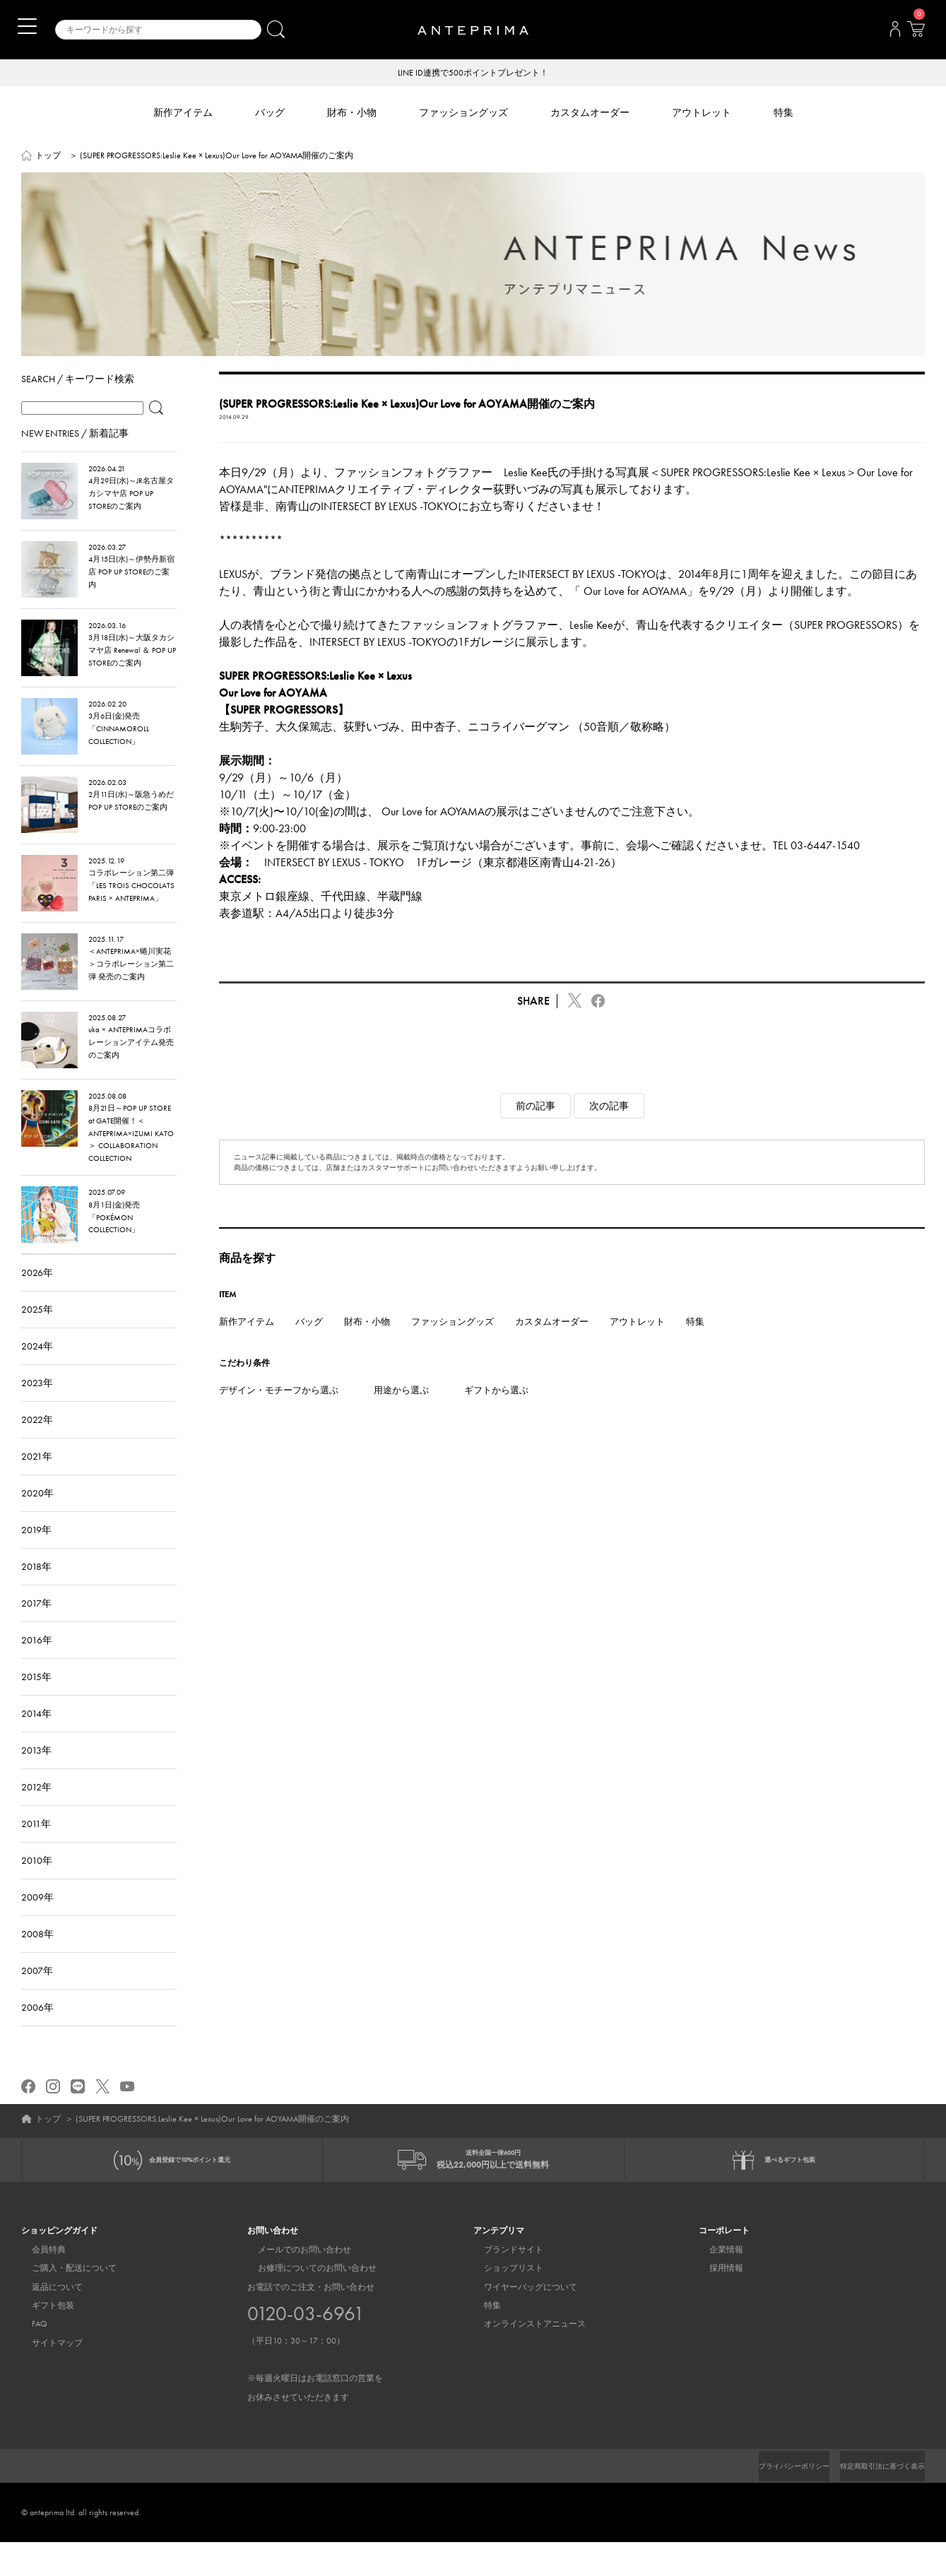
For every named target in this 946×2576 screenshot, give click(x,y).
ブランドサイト (503, 2283)
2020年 (37, 1515)
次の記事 (609, 1128)
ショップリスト (503, 2302)
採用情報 (716, 2302)
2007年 (37, 1993)
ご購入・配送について (63, 2302)
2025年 (37, 1331)
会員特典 (38, 2283)
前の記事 (535, 1128)
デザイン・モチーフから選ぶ (278, 1413)
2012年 (36, 1809)
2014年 (36, 1736)
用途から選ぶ (401, 1413)
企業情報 (716, 2283)
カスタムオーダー (552, 1344)
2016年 (36, 1662)
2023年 (37, 1405)
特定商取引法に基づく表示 (874, 2499)
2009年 (37, 1919)
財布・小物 (367, 1344)
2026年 (37, 1295)
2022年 (37, 1442)
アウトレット (637, 1344)
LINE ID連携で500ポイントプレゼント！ (473, 73)
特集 (695, 1344)
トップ (48, 157)
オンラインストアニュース (524, 2358)
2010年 (36, 1883)
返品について (46, 2321)
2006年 (37, 2029)
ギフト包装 (42, 2340)
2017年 (36, 1625)
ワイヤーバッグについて (520, 2321)
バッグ (309, 1344)
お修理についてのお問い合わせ (306, 2302)
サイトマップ (46, 2376)
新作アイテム (246, 1344)
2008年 (37, 1956)
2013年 (36, 1772)
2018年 (36, 1589)
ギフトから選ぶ (496, 1413)
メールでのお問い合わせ (294, 2283)
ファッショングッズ (452, 1344)
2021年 (36, 1478)
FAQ (29, 2358)
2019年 (36, 1552)
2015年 (36, 1699)
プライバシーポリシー (770, 2499)
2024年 (37, 1368)
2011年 (36, 1846)
